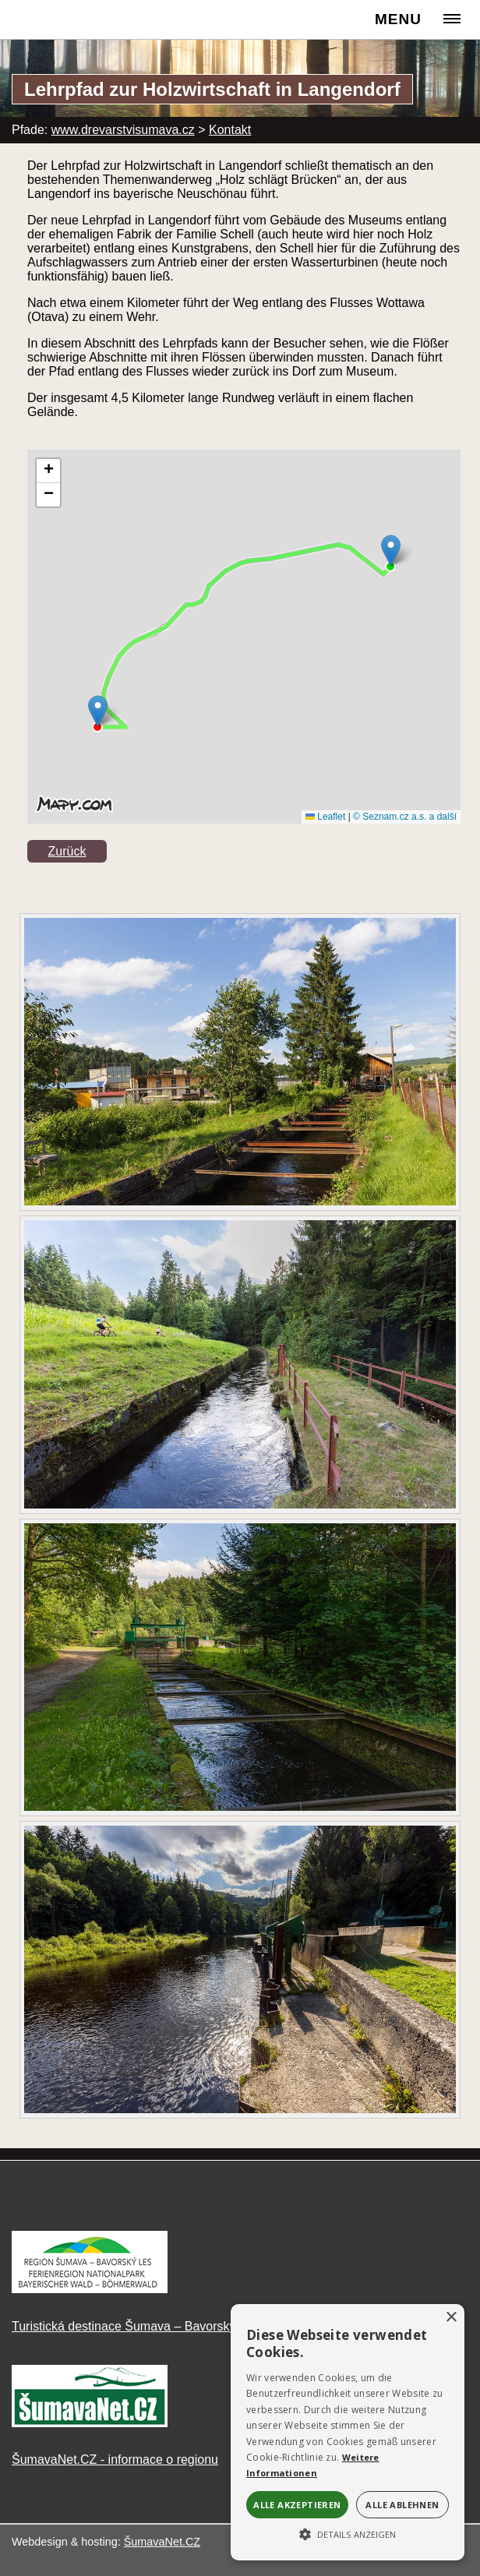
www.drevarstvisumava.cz (123, 129)
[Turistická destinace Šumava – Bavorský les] (90, 2288)
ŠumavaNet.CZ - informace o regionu (115, 2459)
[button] (347, 2533)
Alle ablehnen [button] (402, 2505)
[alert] (347, 2432)
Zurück (67, 851)
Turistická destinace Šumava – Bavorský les (133, 2326)
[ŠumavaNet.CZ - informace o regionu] (90, 2423)
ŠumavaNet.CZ (162, 2541)
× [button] (451, 2318)
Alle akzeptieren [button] (297, 2505)
